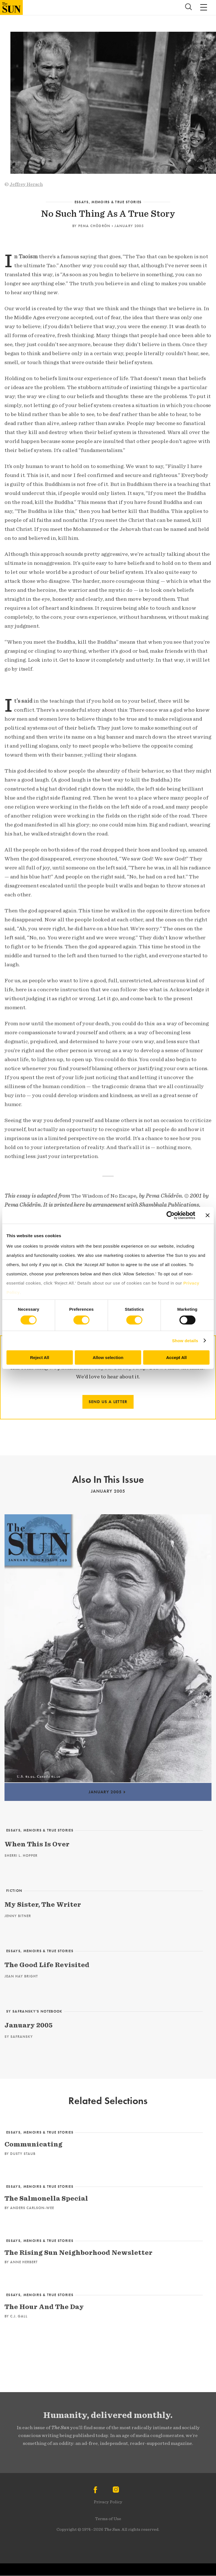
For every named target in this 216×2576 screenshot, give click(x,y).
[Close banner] (208, 1215)
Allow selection (108, 1357)
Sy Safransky (18, 2036)
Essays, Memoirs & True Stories (108, 202)
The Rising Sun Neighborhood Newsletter (78, 2252)
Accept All (176, 1357)
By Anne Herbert (21, 2262)
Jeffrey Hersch (26, 184)
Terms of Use (108, 2518)
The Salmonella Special (46, 2198)
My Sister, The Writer (42, 1904)
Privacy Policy (108, 2502)
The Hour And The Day (44, 2306)
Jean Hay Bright (21, 1976)
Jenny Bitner (17, 1915)
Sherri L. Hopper (20, 1855)
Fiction (14, 1890)
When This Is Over (36, 1843)
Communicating (33, 2144)
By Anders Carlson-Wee (29, 2207)
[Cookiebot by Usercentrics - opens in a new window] (170, 1215)
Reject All (39, 1357)
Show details (185, 1340)
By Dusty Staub (19, 2153)
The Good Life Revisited (46, 1964)
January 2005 (129, 225)
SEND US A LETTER (108, 1402)
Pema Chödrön (94, 225)
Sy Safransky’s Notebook (34, 2011)
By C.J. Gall (16, 2316)
